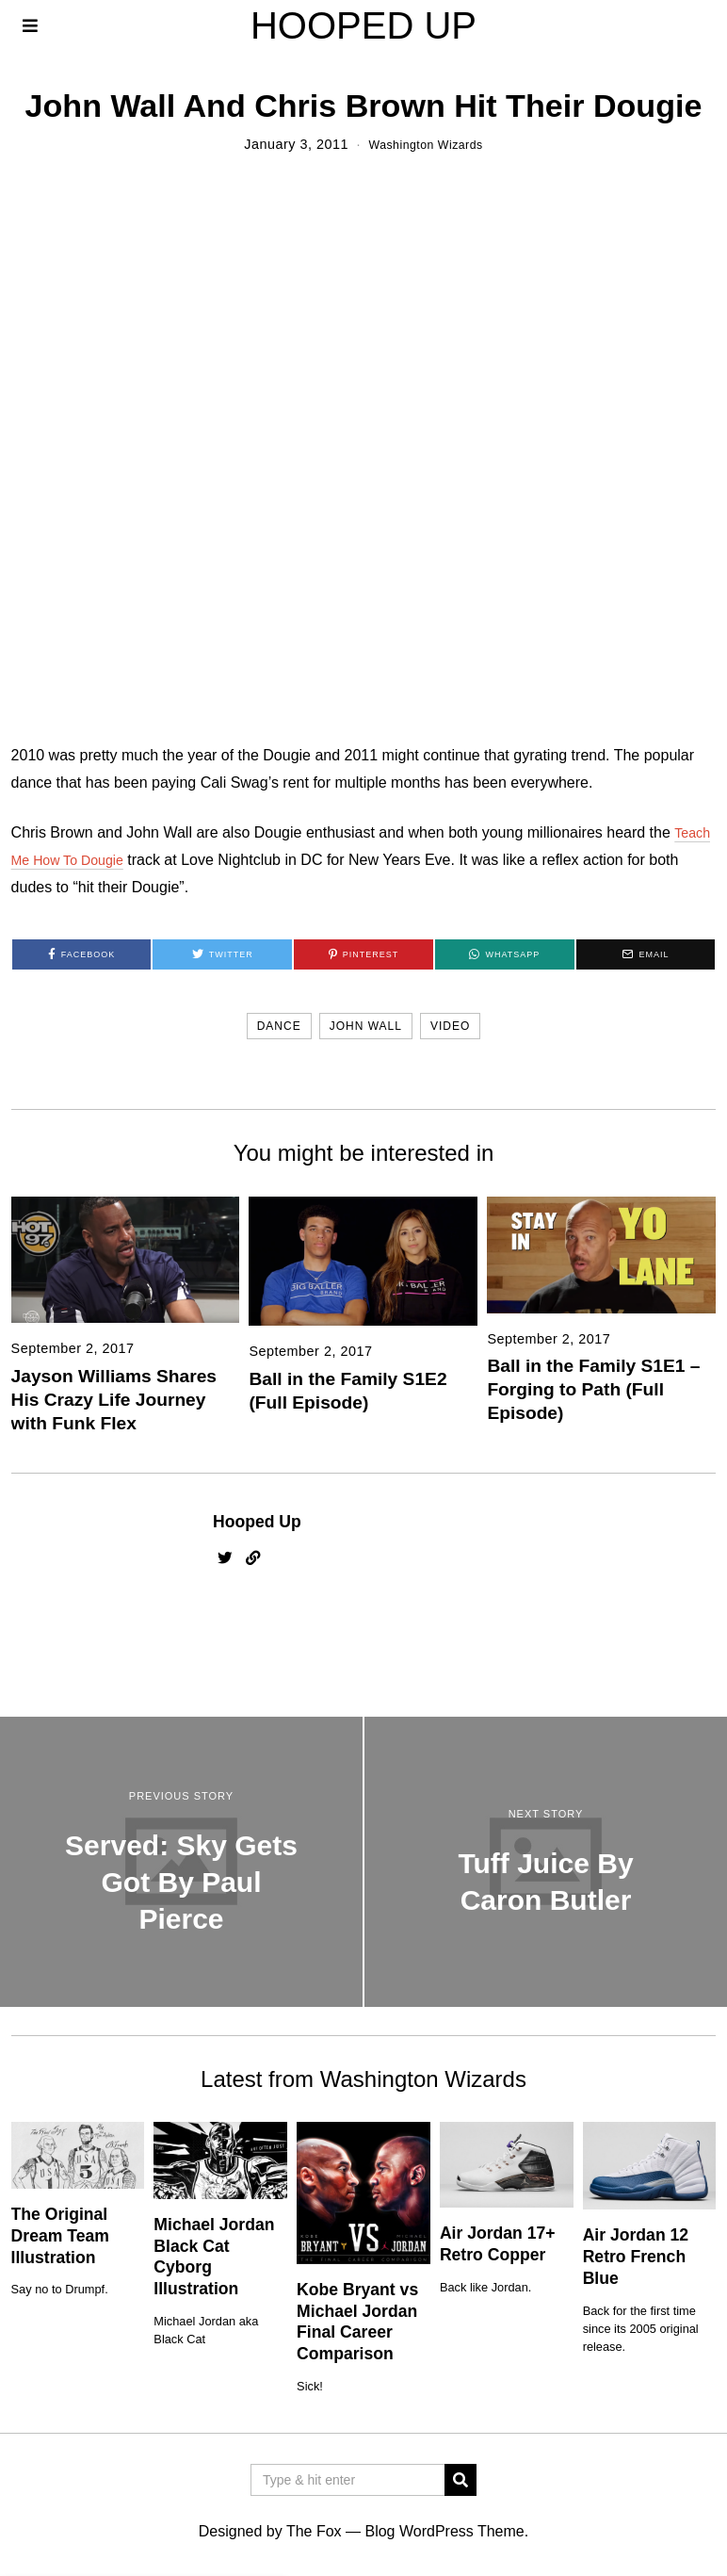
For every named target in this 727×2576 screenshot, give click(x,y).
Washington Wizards (426, 144)
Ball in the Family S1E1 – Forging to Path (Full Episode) (593, 1389)
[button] (460, 2480)
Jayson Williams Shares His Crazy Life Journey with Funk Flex (114, 1399)
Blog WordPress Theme (444, 2531)
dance (279, 1026)
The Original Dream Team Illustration (60, 2236)
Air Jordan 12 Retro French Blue (635, 2256)
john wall (366, 1026)
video (450, 1026)
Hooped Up (257, 1521)
